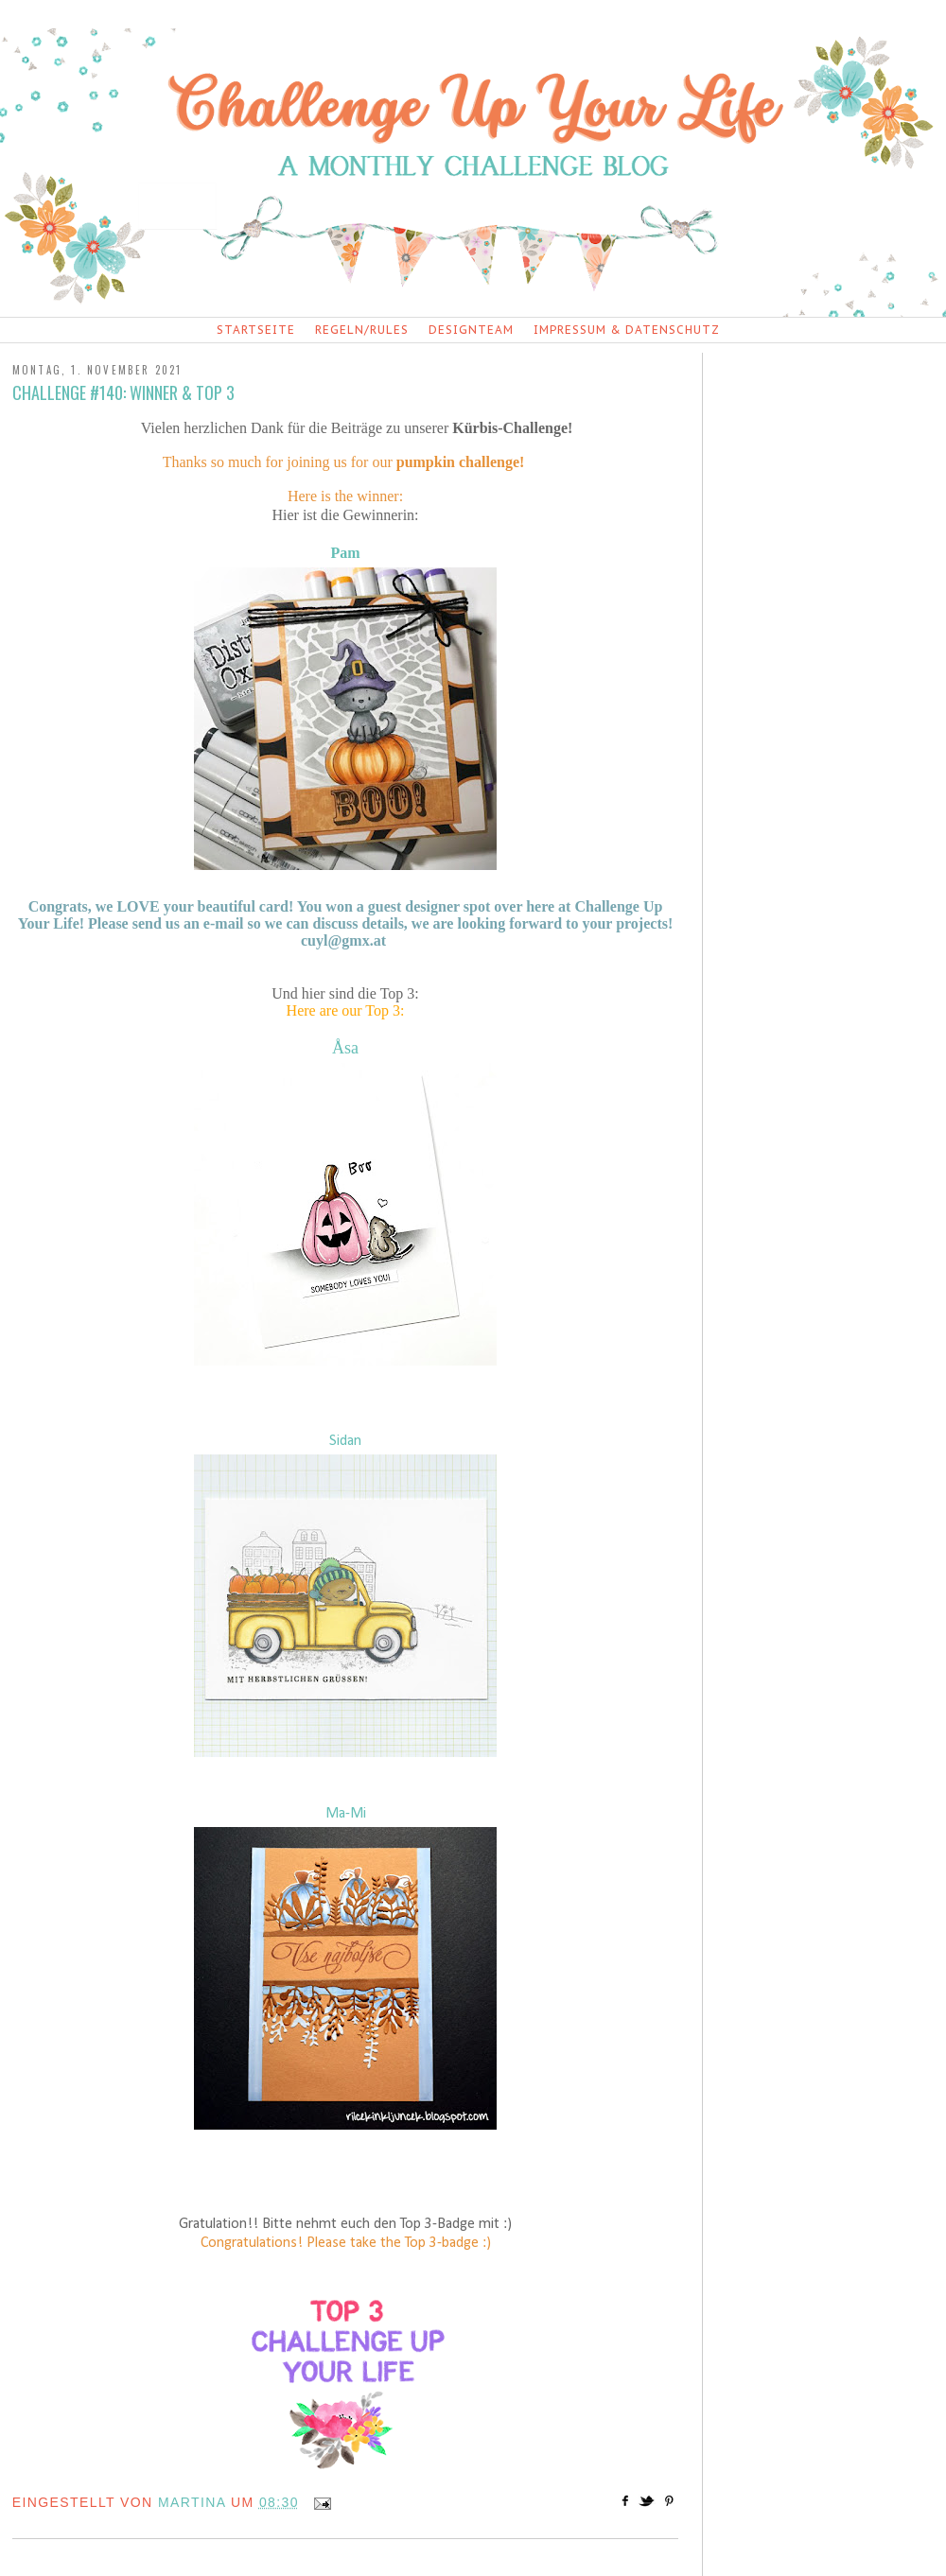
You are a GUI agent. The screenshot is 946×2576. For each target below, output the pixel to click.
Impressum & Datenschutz (627, 329)
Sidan (345, 1441)
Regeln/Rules (362, 329)
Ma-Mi (345, 1813)
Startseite (256, 329)
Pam (344, 553)
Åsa (345, 1047)
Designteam (471, 329)
